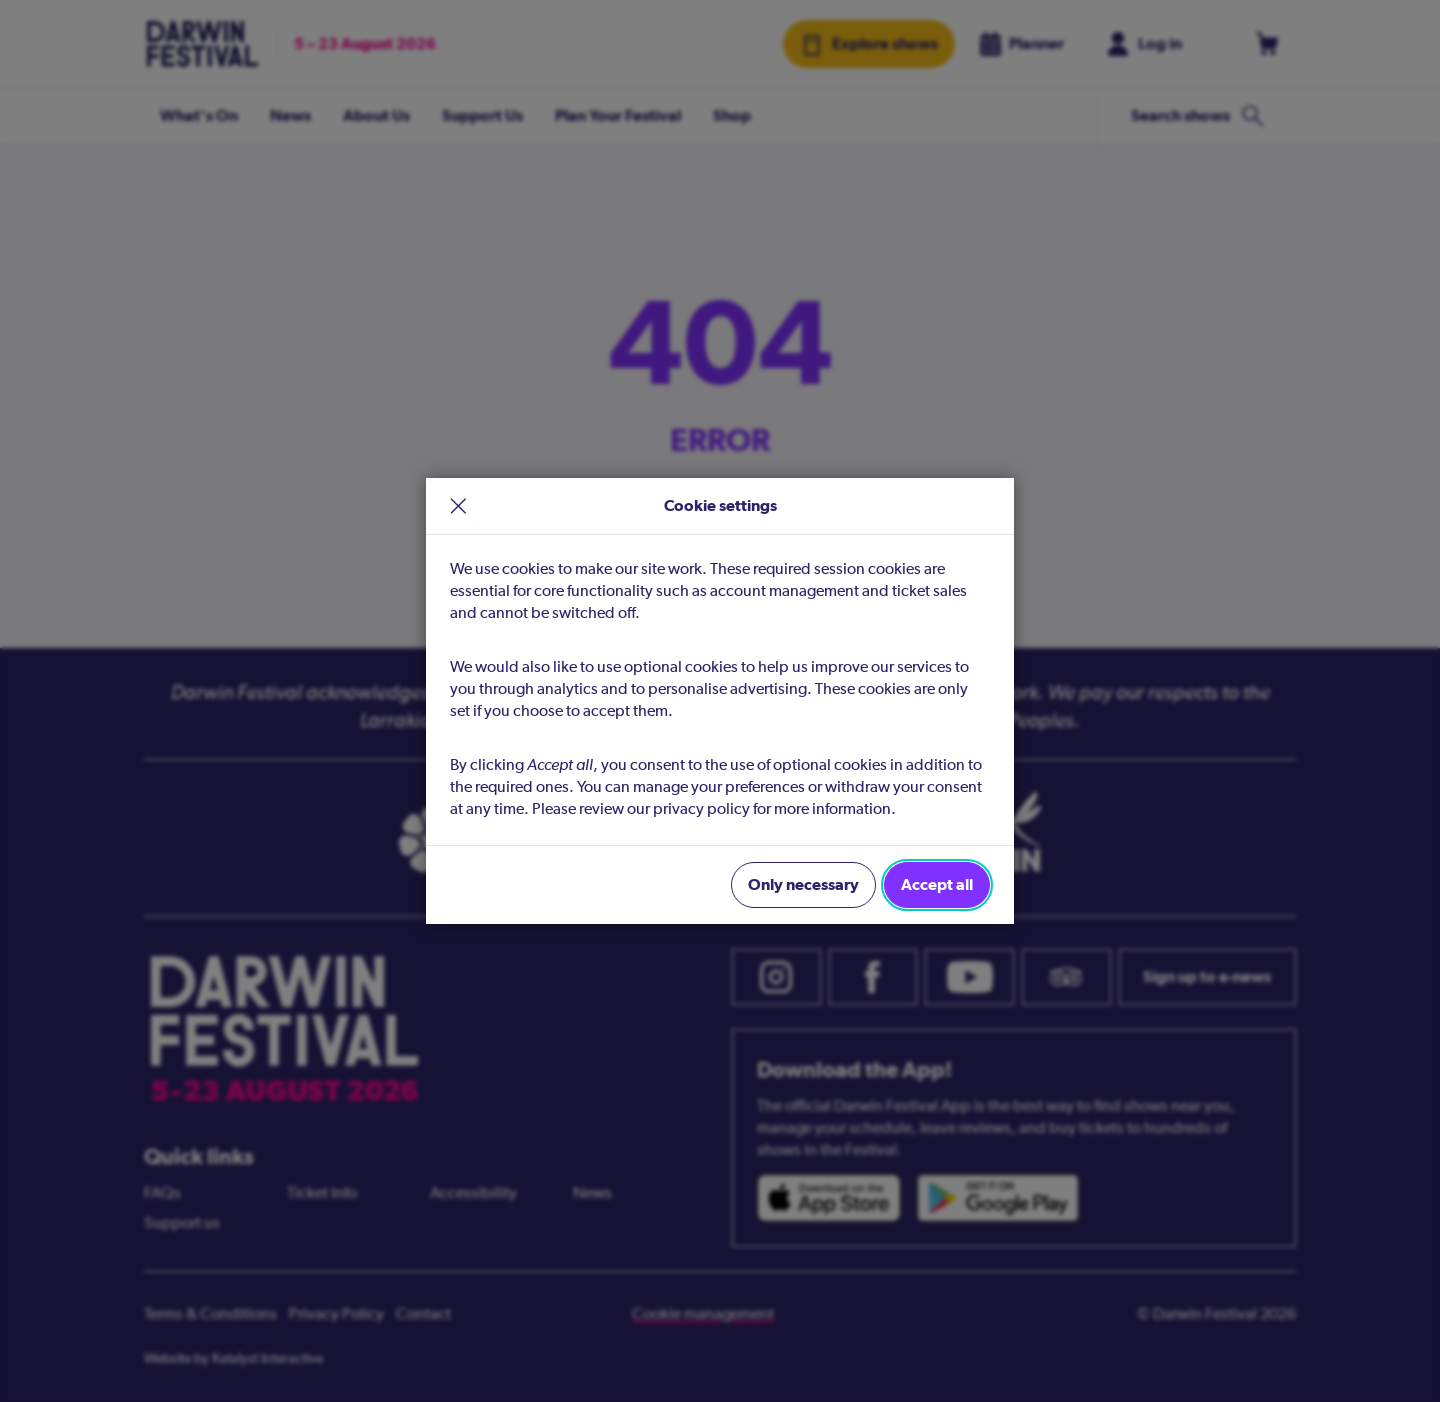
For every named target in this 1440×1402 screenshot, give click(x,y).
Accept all (937, 884)
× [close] (458, 506)
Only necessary (803, 884)
